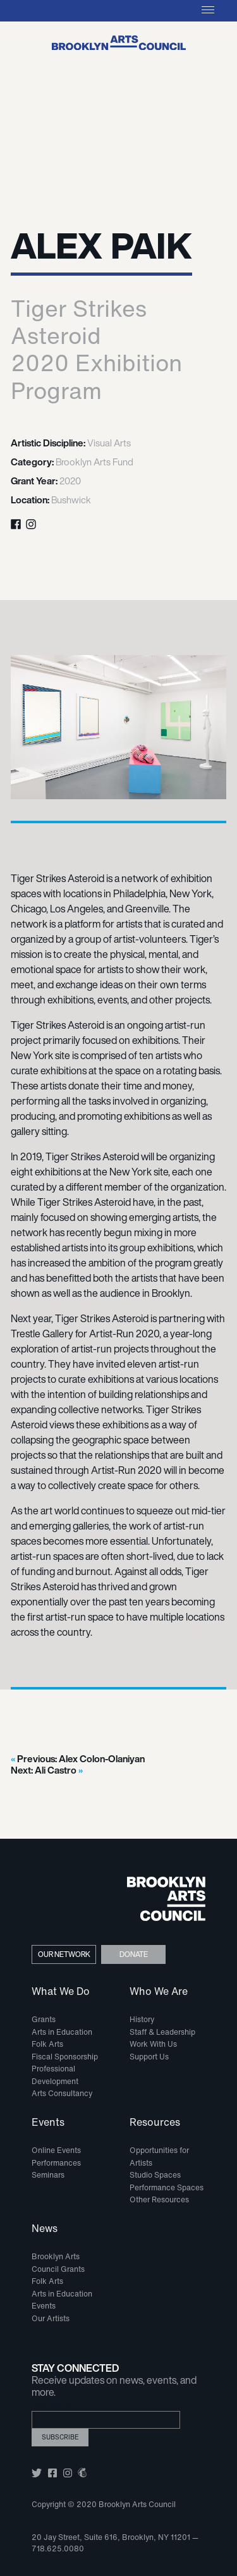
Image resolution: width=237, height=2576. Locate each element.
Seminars (48, 2174)
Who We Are (159, 1991)
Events (48, 2122)
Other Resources (159, 2199)
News (45, 2229)
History (142, 2019)
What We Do (61, 1991)
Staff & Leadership (162, 2032)
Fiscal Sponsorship (65, 2056)
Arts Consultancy (62, 2093)
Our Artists (51, 2318)
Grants (44, 2019)
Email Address (51, 2406)
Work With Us (153, 2044)
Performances (56, 2162)
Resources (155, 2122)
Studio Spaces (155, 2174)
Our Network (64, 1954)
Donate (133, 1954)
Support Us (149, 2056)
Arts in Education (62, 2032)
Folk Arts (47, 2044)
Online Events (56, 2150)
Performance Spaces (167, 2187)
